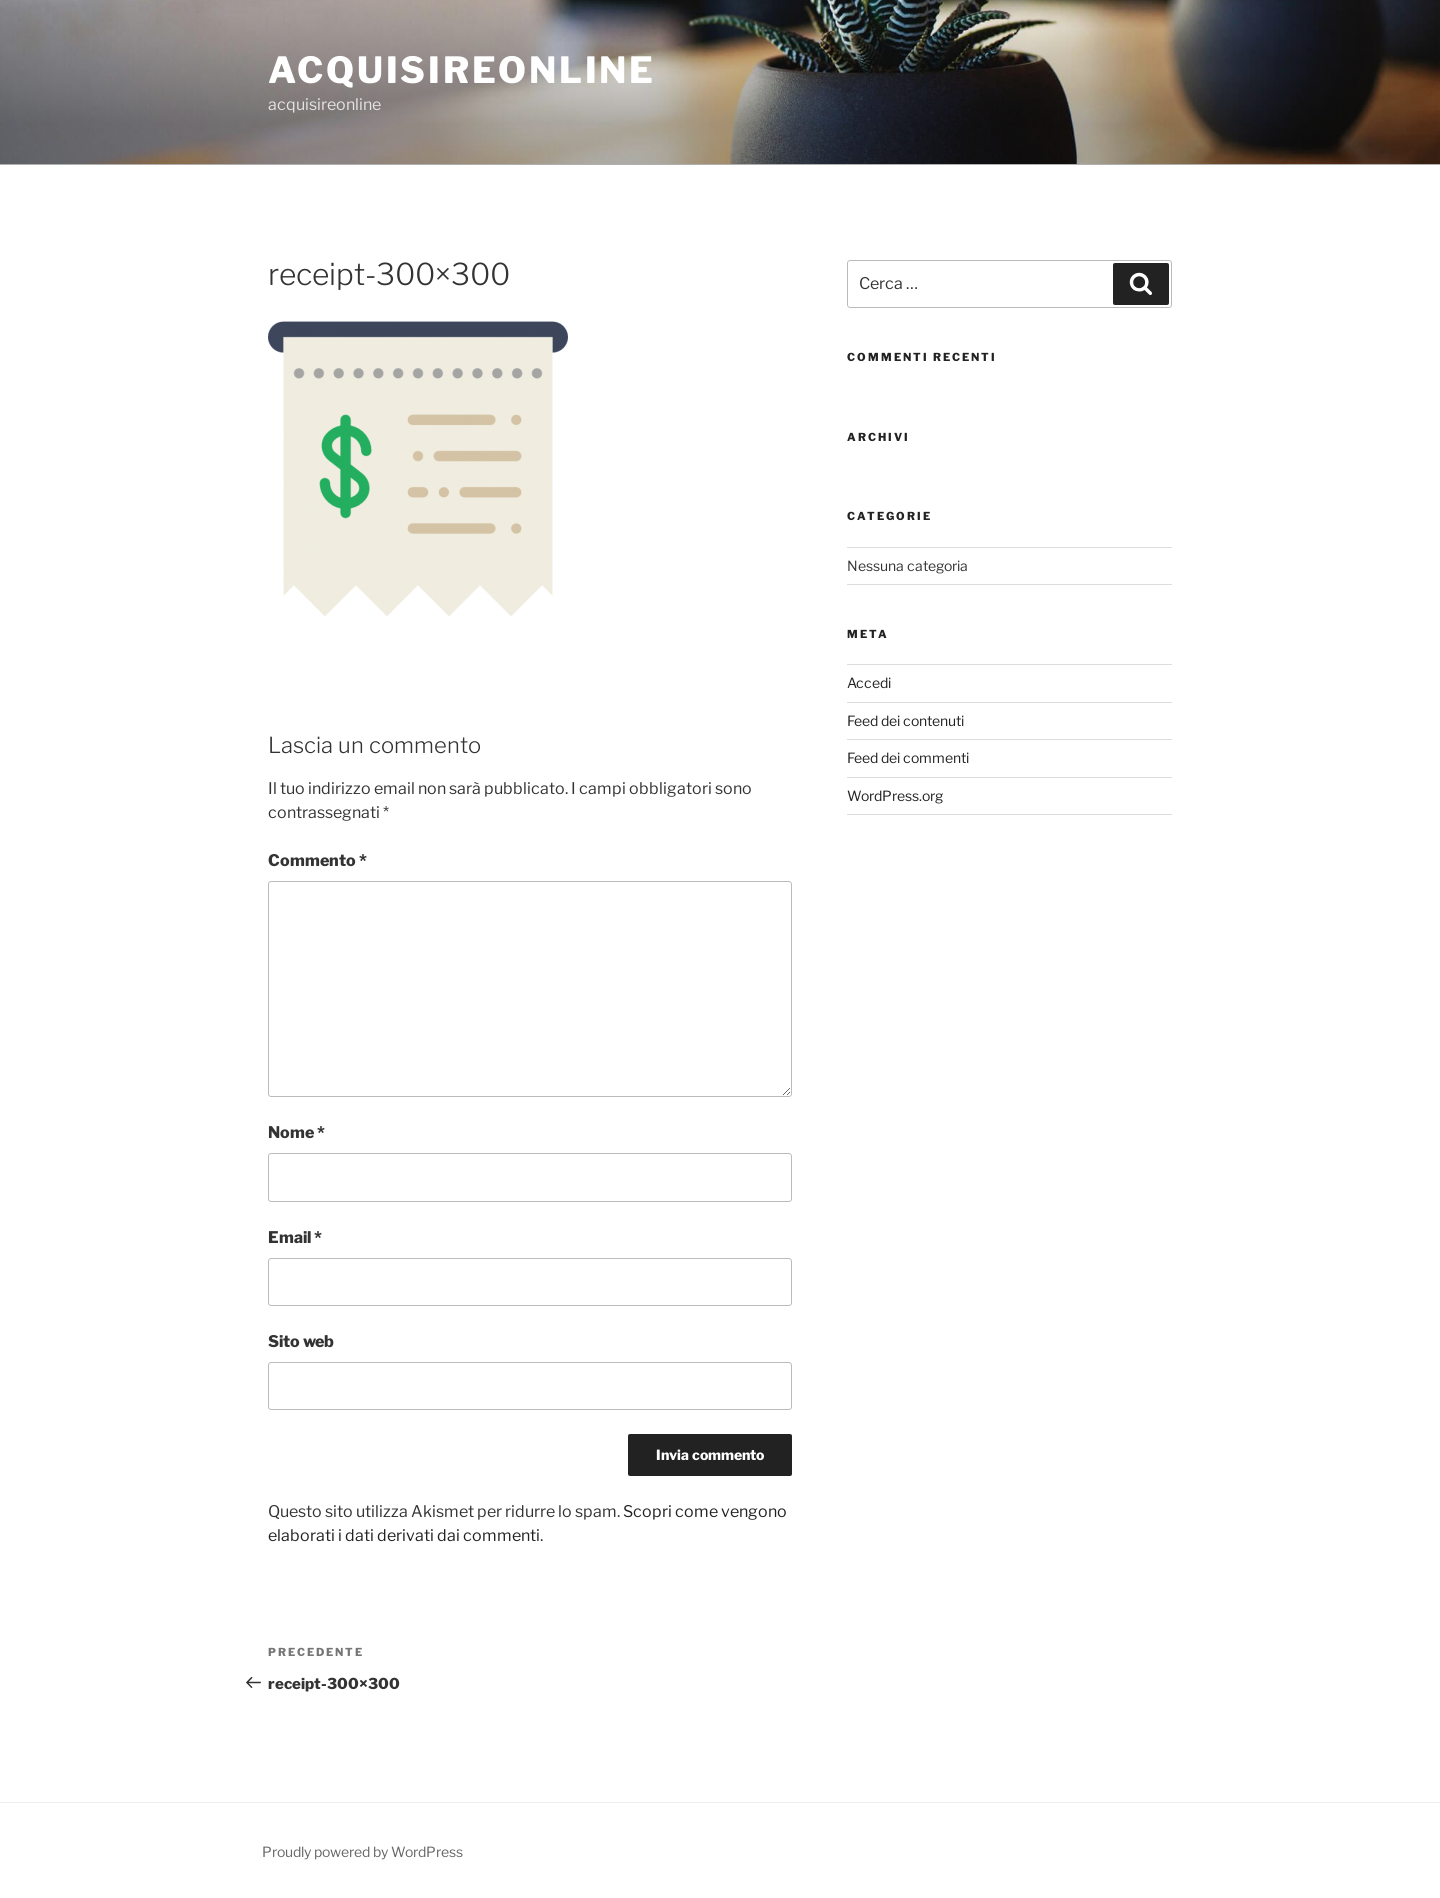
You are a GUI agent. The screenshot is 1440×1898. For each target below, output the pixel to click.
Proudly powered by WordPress (362, 1851)
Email (295, 1237)
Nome (296, 1132)
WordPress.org (895, 795)
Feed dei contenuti (905, 720)
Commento (317, 860)
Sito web (301, 1341)
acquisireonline (462, 70)
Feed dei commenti (908, 757)
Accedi (869, 682)
